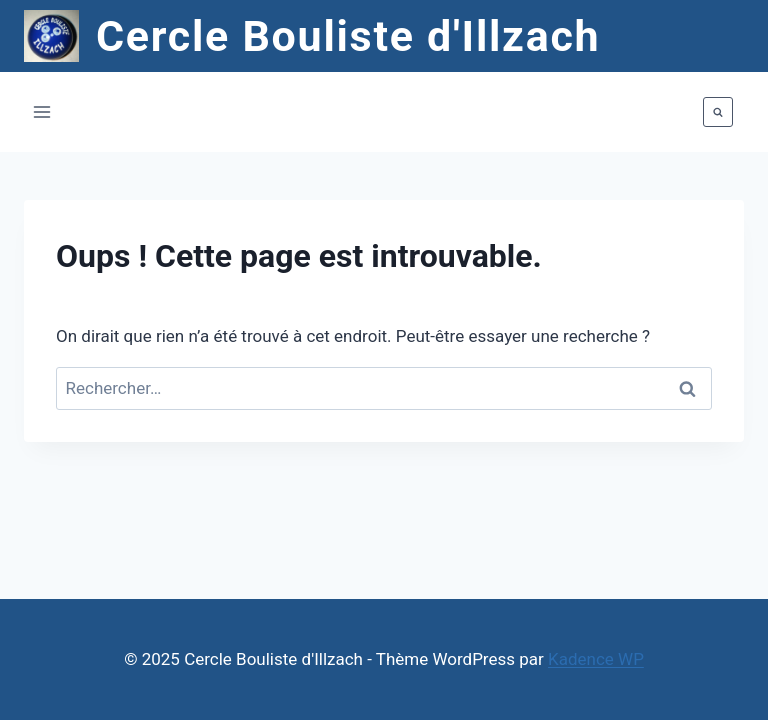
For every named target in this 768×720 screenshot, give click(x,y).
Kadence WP (596, 659)
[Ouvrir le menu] (42, 112)
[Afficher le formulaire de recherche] (718, 112)
